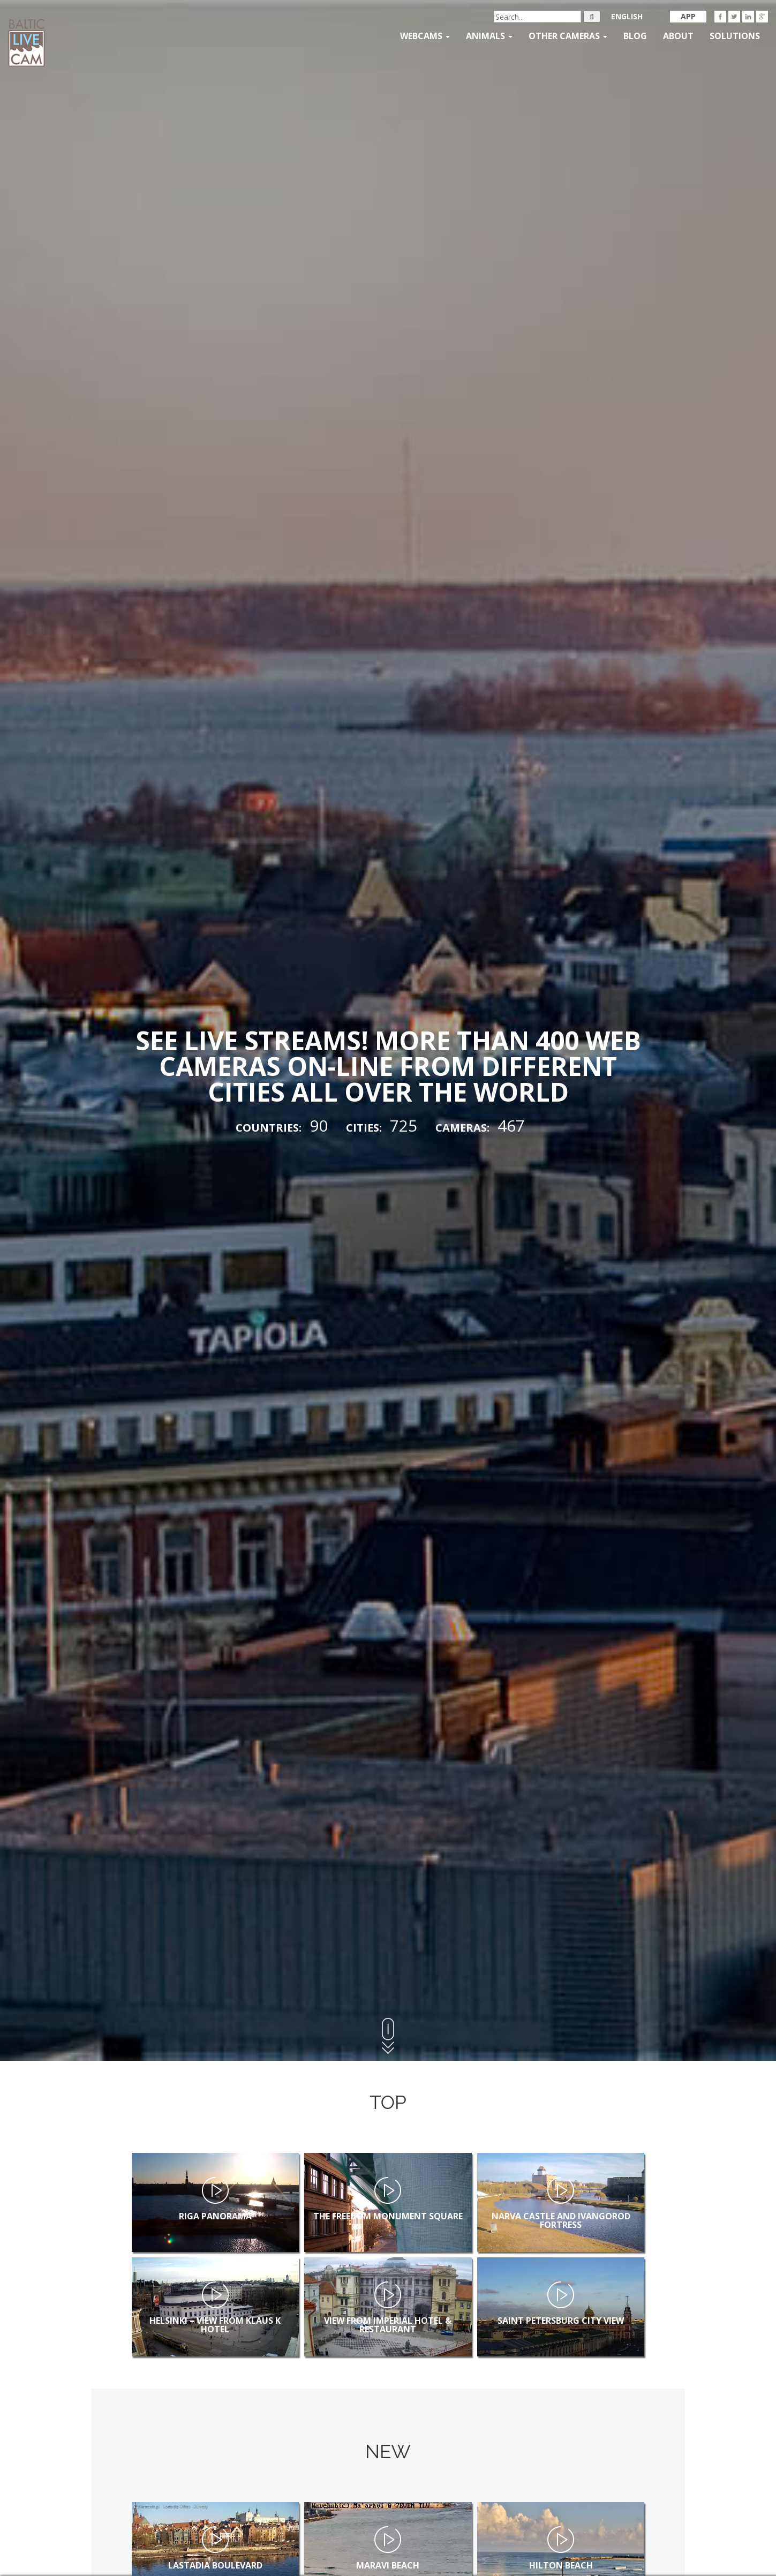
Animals (489, 36)
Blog (635, 36)
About (678, 36)
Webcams (425, 36)
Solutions (735, 36)
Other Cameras (568, 36)
